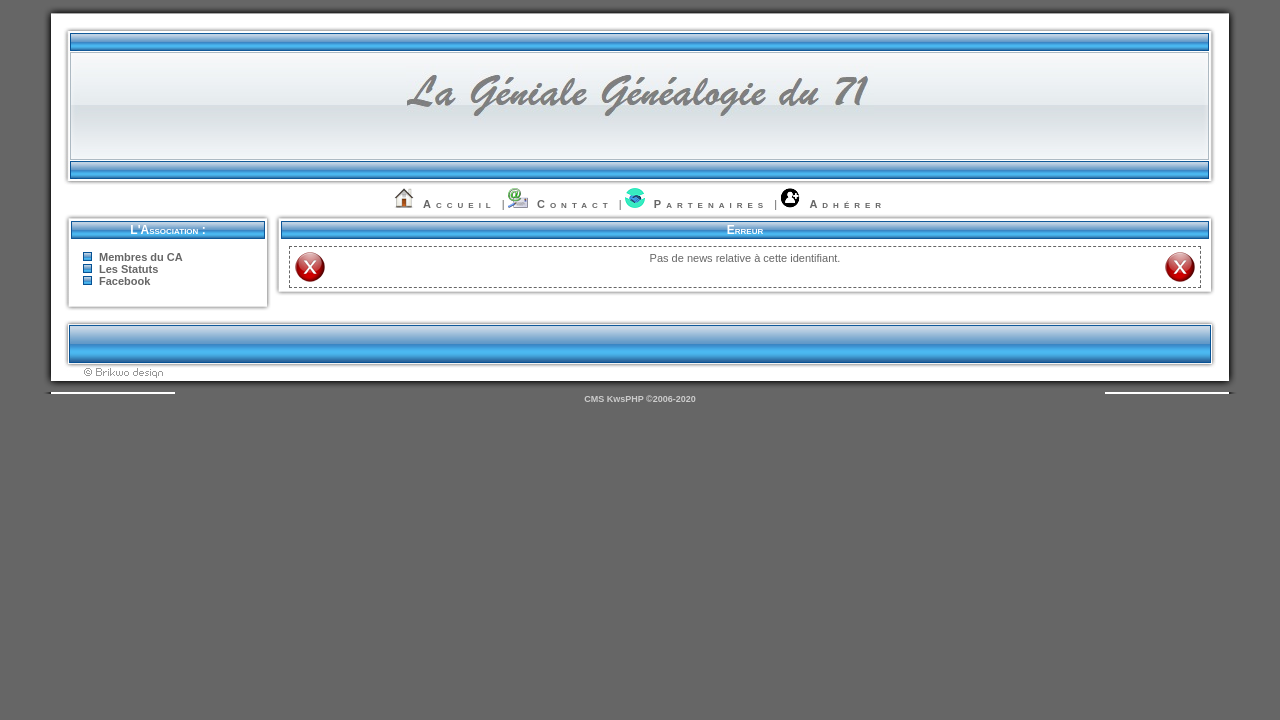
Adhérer (847, 204)
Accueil (459, 204)
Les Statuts (128, 269)
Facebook (124, 281)
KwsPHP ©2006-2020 (651, 399)
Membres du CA (141, 257)
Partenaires (711, 204)
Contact (575, 204)
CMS (594, 399)
